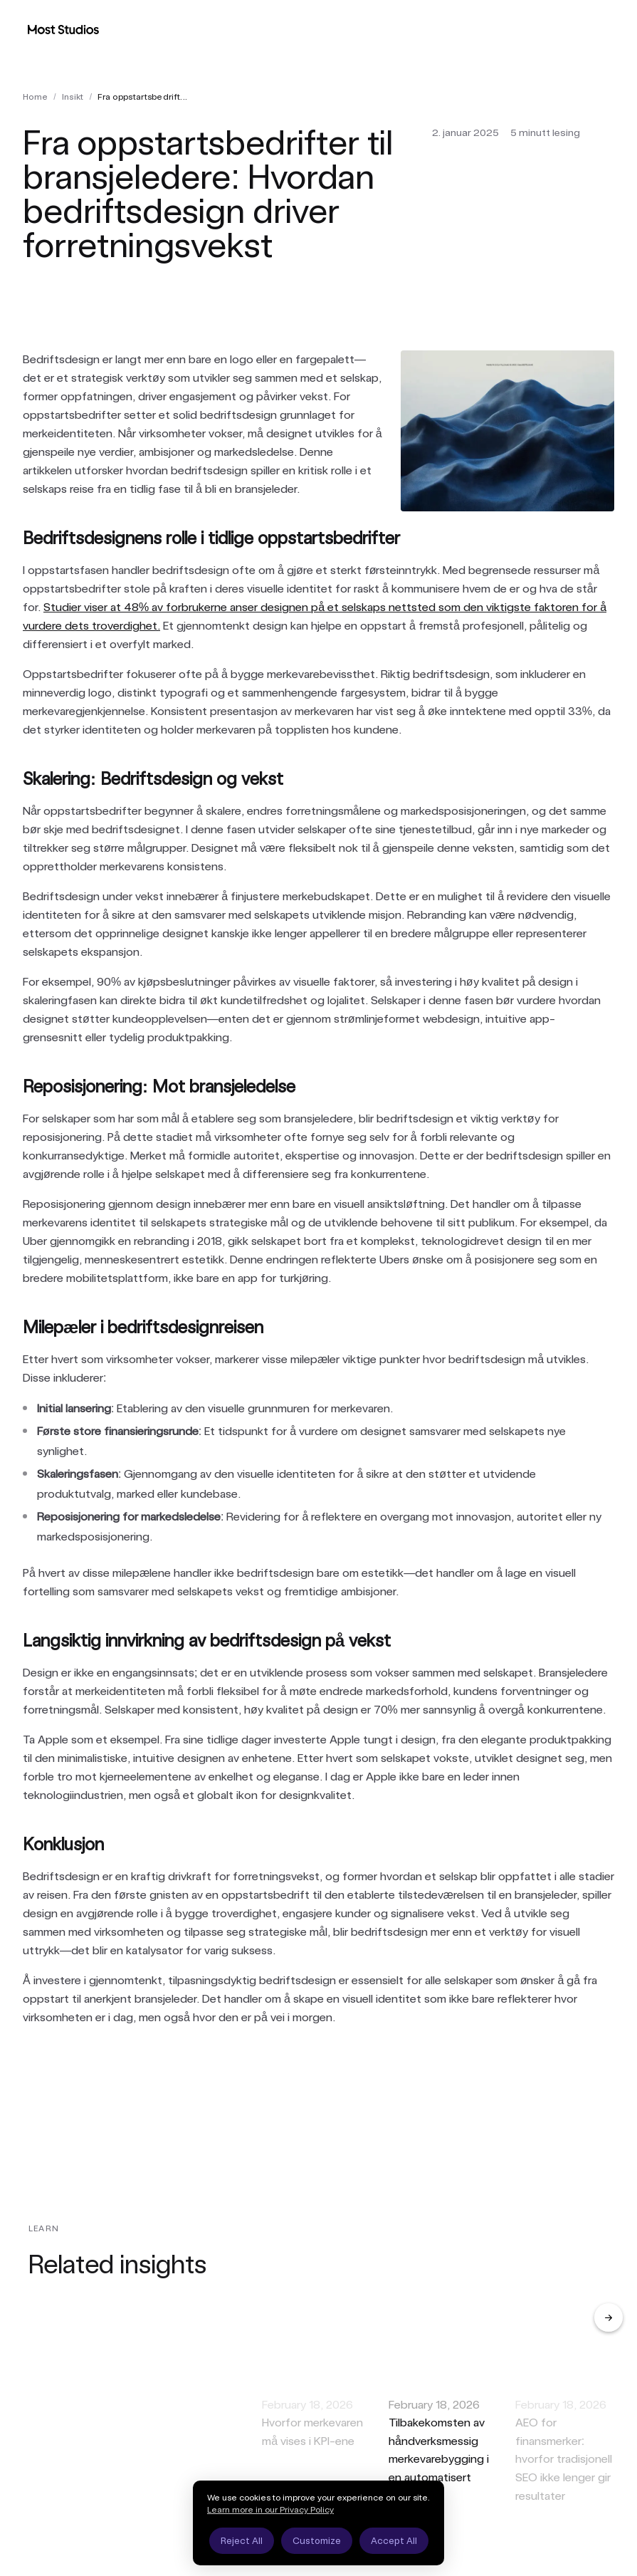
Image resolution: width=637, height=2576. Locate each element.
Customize (317, 2540)
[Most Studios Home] (63, 29)
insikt (73, 97)
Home (35, 97)
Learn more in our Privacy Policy (270, 2510)
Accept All (394, 2540)
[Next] (608, 2317)
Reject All (242, 2540)
